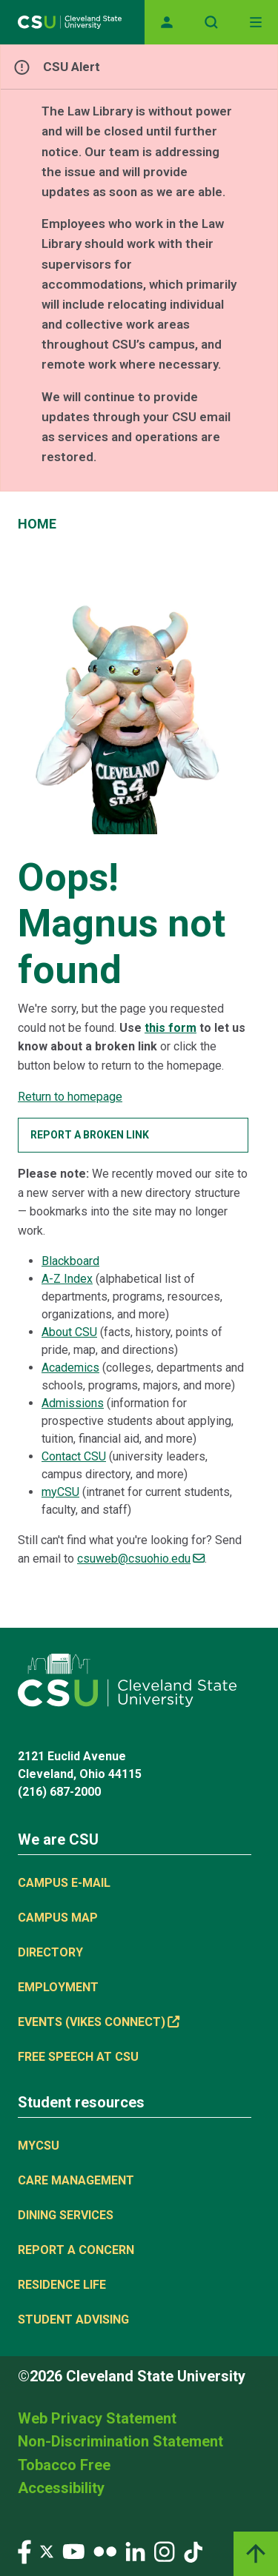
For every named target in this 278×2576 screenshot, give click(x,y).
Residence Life (62, 2285)
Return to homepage (70, 1097)
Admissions (73, 1403)
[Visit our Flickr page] (104, 2551)
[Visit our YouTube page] (73, 2551)
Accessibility (61, 2488)
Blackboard (70, 1261)
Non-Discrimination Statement (120, 2441)
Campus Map (58, 1918)
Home (37, 523)
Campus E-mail (64, 1883)
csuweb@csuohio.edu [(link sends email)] (141, 1559)
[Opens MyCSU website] (167, 22)
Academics (70, 1368)
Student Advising (73, 2319)
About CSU (69, 1332)
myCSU (60, 1492)
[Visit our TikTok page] (193, 2551)
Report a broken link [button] (89, 1135)
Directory (50, 1952)
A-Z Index (67, 1279)
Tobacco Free (64, 2465)
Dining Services (65, 2215)
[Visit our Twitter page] (46, 2551)
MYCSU (38, 2146)
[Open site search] (211, 22)
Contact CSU (74, 1456)
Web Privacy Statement (97, 2418)
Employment (58, 1987)
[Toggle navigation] (256, 22)
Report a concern (76, 2250)
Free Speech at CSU (78, 2057)
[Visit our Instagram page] (164, 2551)
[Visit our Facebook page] (24, 2551)
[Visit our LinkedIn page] (135, 2551)
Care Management (76, 2180)
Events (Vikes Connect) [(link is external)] (98, 2022)
